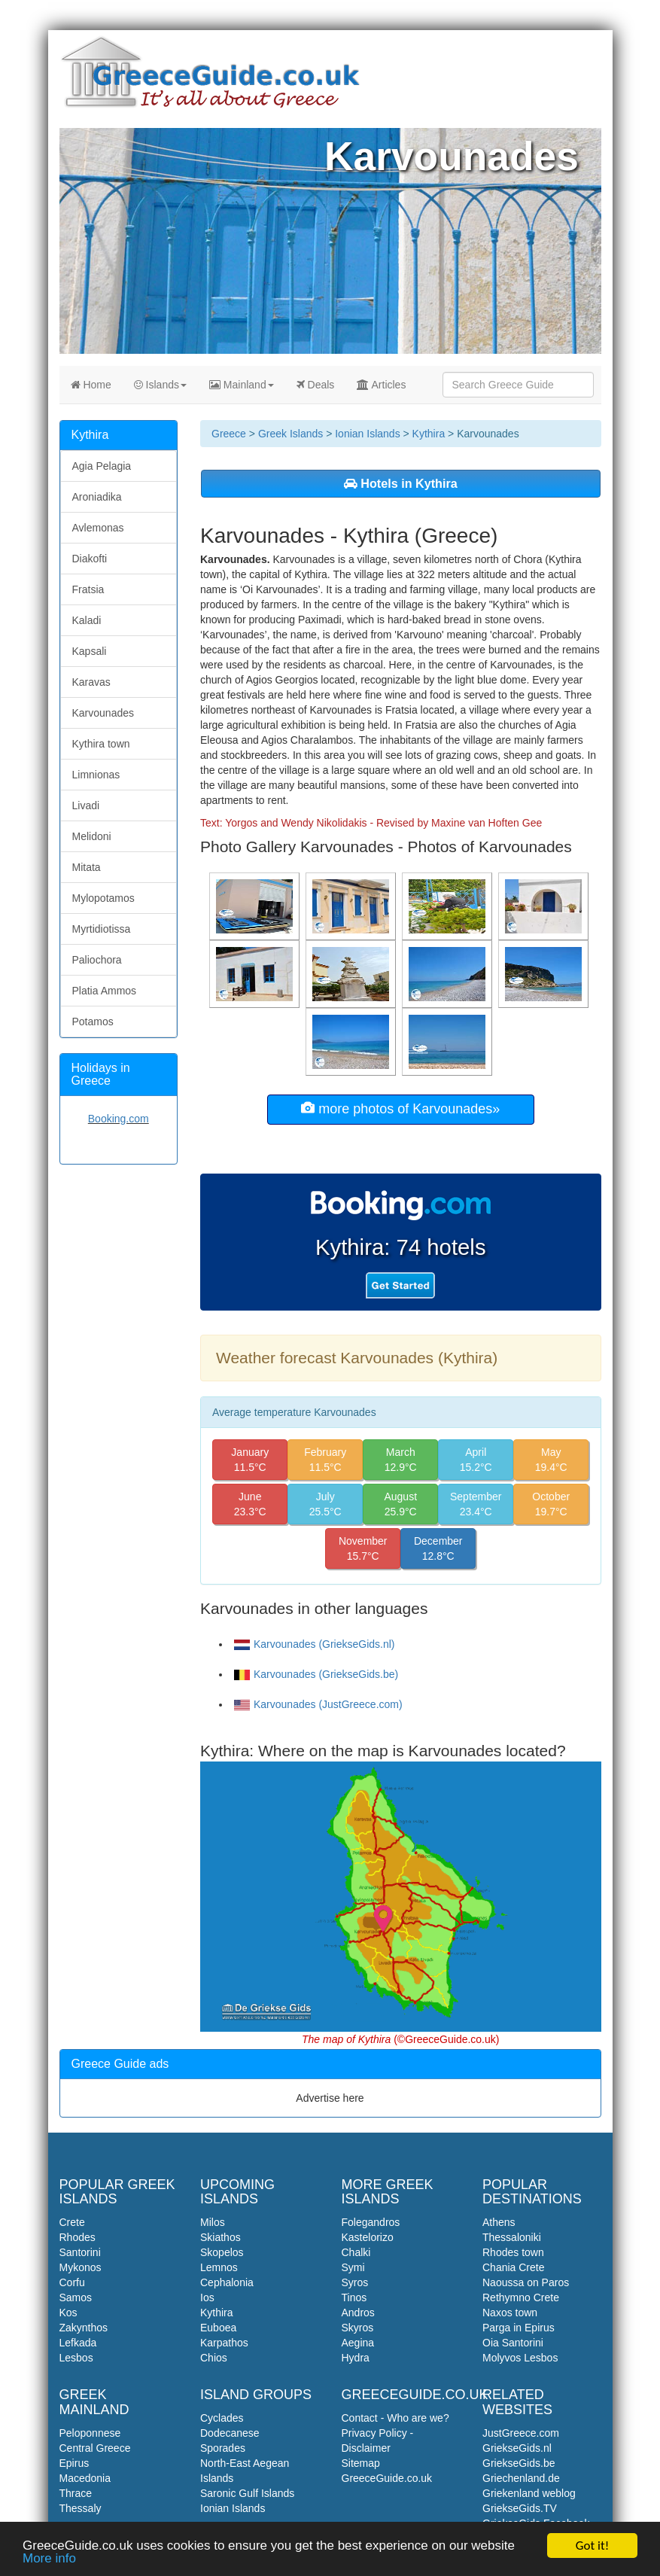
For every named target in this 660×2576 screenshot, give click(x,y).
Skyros (358, 2328)
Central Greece (95, 2448)
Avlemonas (98, 528)
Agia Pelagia (102, 466)
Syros (355, 2282)
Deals (316, 385)
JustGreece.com (520, 2433)
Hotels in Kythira (401, 483)
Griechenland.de (521, 2478)
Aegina (358, 2343)
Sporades (222, 2448)
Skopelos (222, 2252)
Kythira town (101, 744)
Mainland (241, 385)
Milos (212, 2222)
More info (49, 2559)
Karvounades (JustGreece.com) (318, 1704)
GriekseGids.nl (517, 2448)
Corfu (72, 2282)
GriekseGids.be (518, 2463)
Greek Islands (290, 434)
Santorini (80, 2252)
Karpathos (224, 2343)
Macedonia (85, 2478)
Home (91, 385)
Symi (353, 2267)
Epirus (74, 2463)
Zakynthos (83, 2328)
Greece (228, 434)
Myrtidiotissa (101, 929)
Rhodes (77, 2237)
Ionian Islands (367, 434)
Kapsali (89, 651)
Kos (68, 2313)
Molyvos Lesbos (520, 2358)
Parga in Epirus (518, 2328)
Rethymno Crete (520, 2297)
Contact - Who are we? (395, 2418)
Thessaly (80, 2508)
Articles (381, 385)
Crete (72, 2222)
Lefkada (78, 2343)
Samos (76, 2297)
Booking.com (118, 1119)
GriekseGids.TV (519, 2508)
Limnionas (96, 775)
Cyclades (222, 2418)
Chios (213, 2358)
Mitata (86, 867)
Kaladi (87, 620)
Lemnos (219, 2267)
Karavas (91, 682)
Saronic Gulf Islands (247, 2493)
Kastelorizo (368, 2237)
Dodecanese (230, 2433)
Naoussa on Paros (525, 2282)
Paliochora (97, 960)
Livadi (86, 805)
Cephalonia (227, 2282)
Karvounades (103, 713)
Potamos (93, 1021)
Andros (358, 2313)
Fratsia (88, 589)
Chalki (356, 2252)
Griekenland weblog (529, 2493)
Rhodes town (513, 2252)
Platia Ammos (104, 991)
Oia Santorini (512, 2343)
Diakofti (90, 559)
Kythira (429, 434)
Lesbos (76, 2358)
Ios (207, 2297)
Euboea (218, 2328)
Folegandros (371, 2222)
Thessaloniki (511, 2237)
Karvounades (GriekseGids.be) (316, 1674)
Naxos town (509, 2313)
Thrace (76, 2493)
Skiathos (220, 2237)
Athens (499, 2222)
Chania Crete (513, 2267)
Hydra (356, 2358)
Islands (160, 385)
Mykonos (80, 2267)
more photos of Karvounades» (400, 1108)
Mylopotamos (103, 898)
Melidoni (91, 836)
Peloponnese (90, 2433)
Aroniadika (97, 497)
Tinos (354, 2297)
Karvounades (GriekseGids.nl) (314, 1644)
